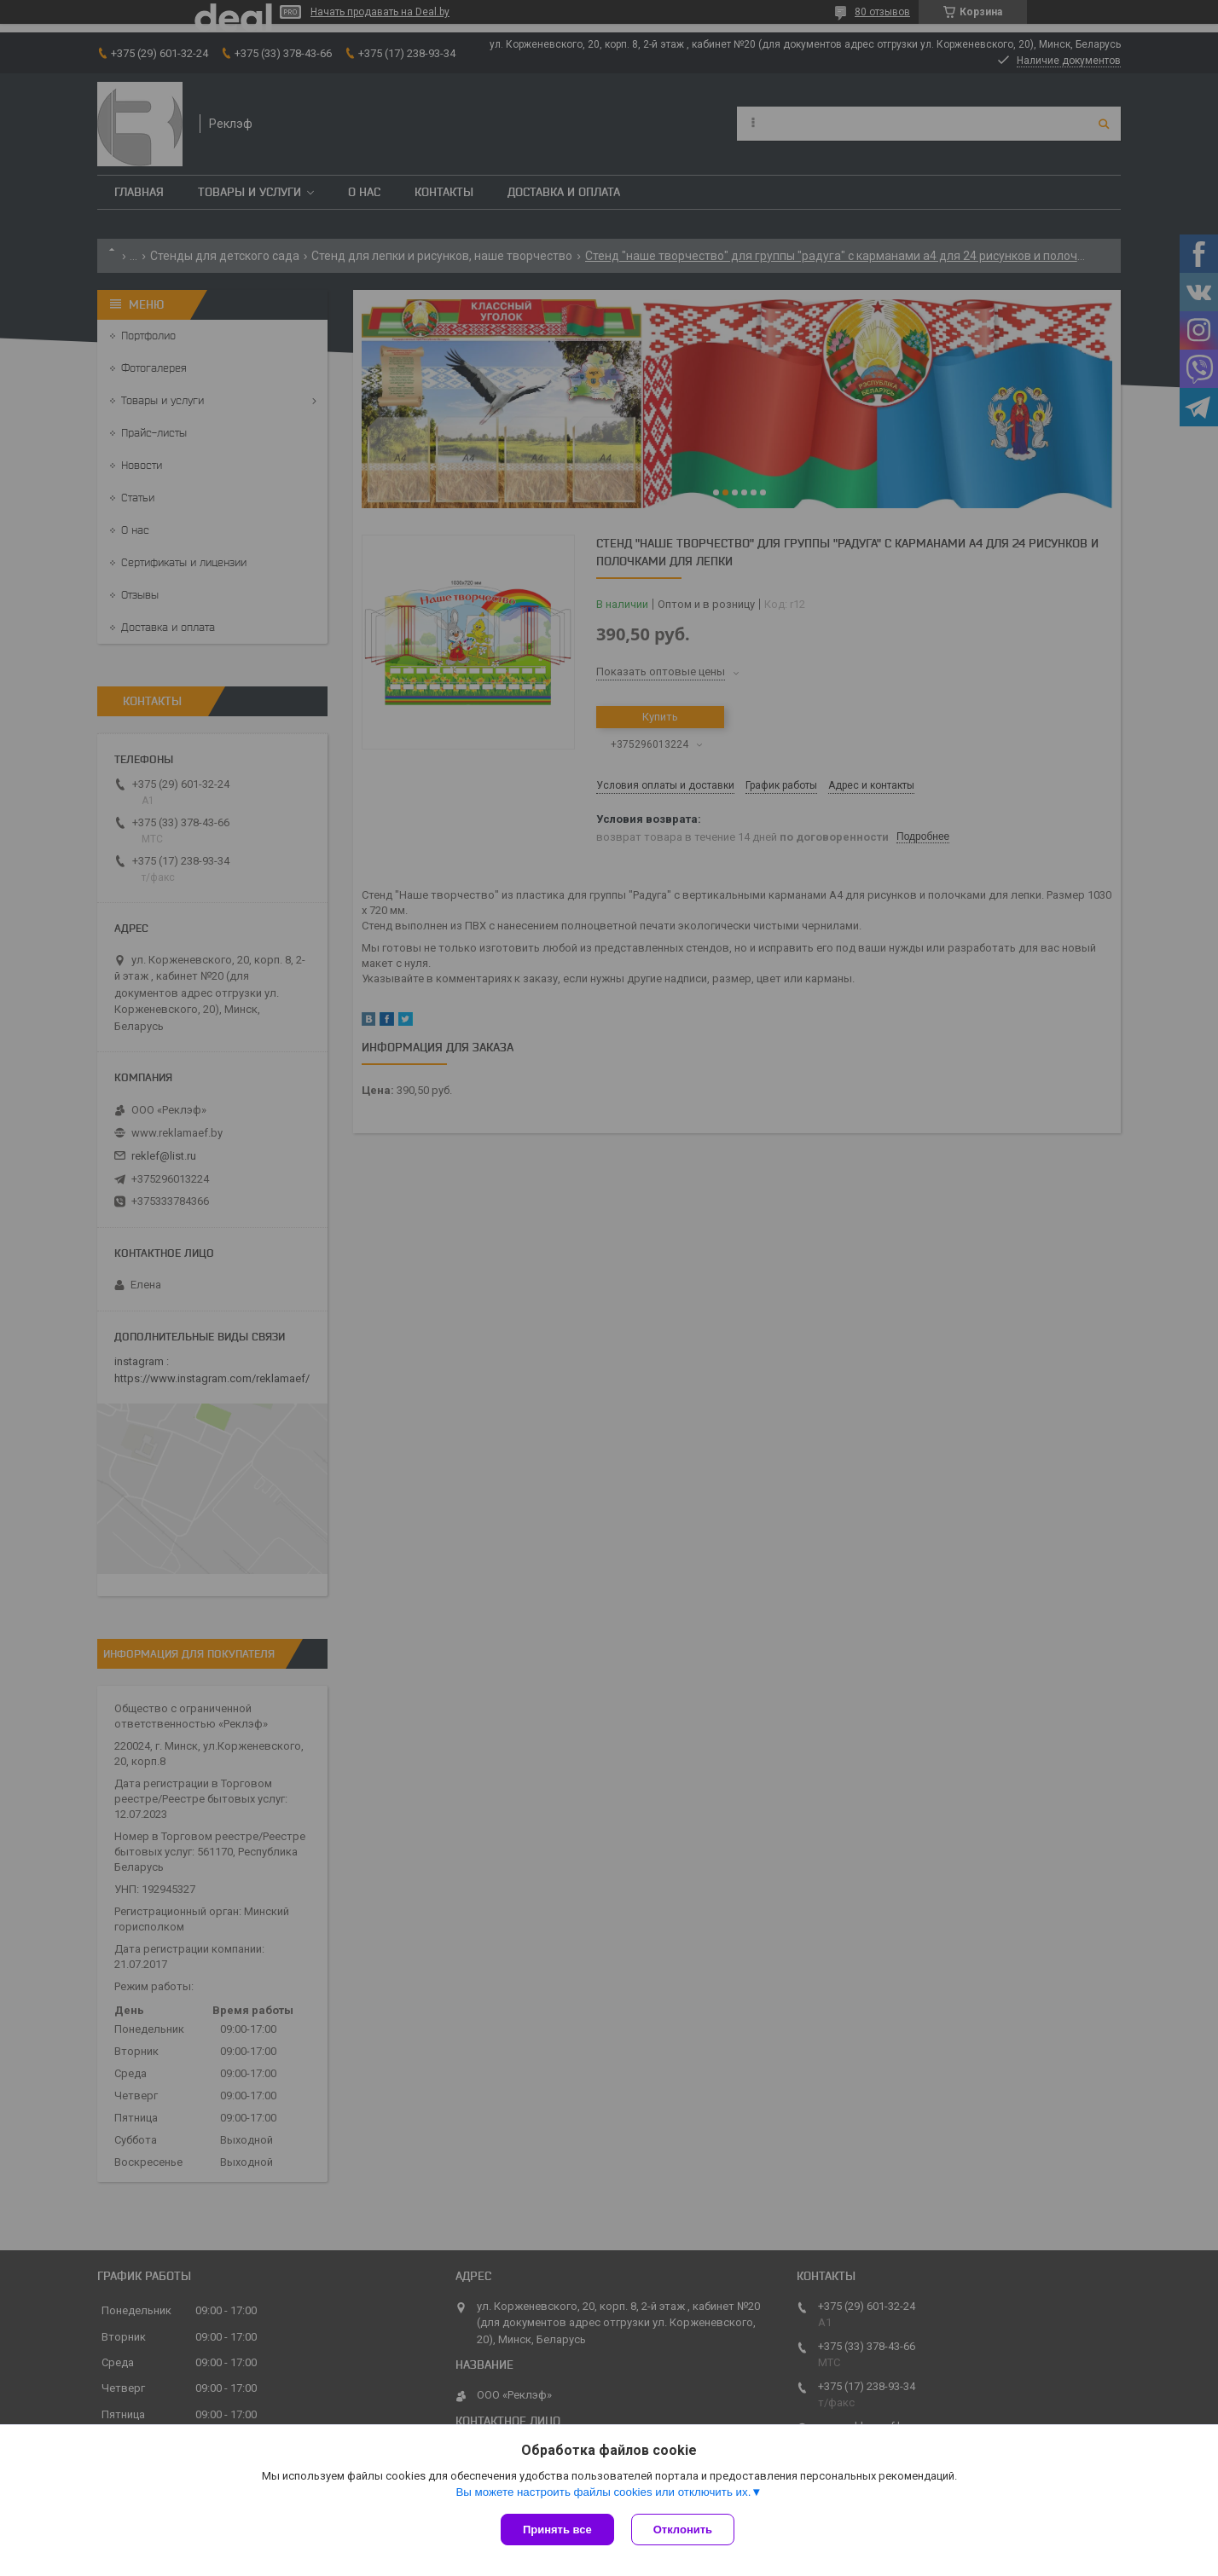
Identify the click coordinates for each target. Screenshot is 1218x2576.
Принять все (557, 2529)
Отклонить (682, 2529)
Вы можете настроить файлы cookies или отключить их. (603, 2492)
